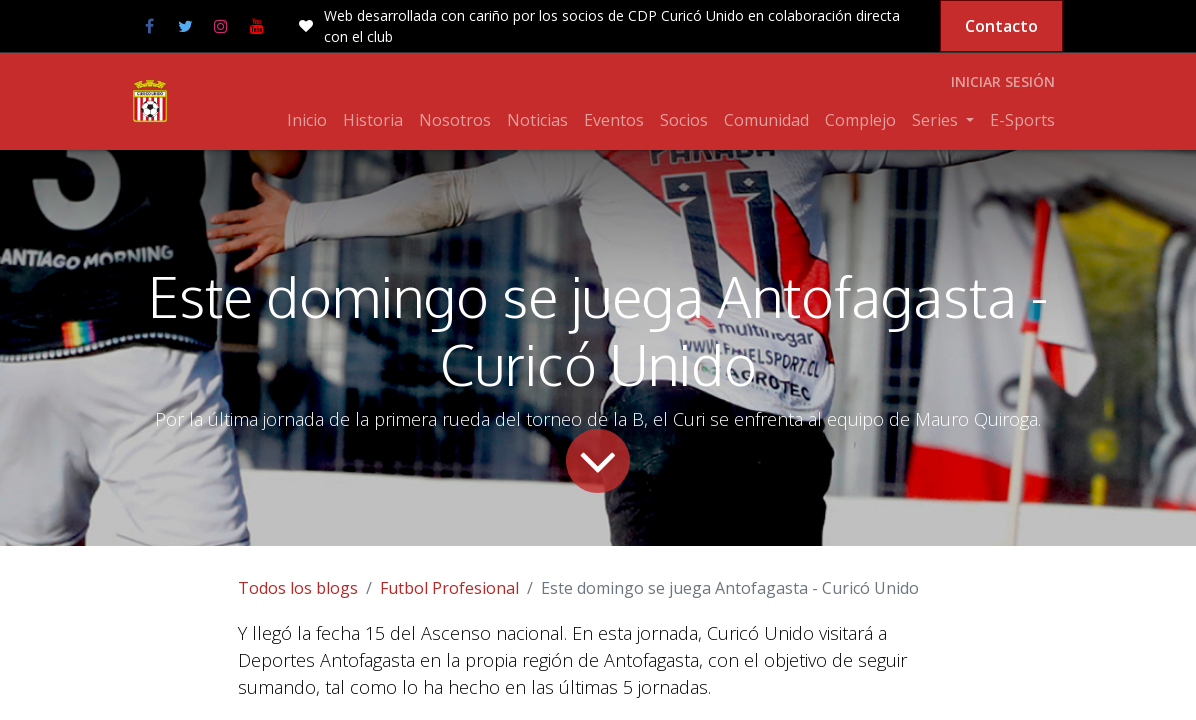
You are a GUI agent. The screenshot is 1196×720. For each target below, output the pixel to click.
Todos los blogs (298, 588)
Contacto (1001, 26)
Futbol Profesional (449, 588)
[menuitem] (307, 120)
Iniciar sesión (1003, 81)
